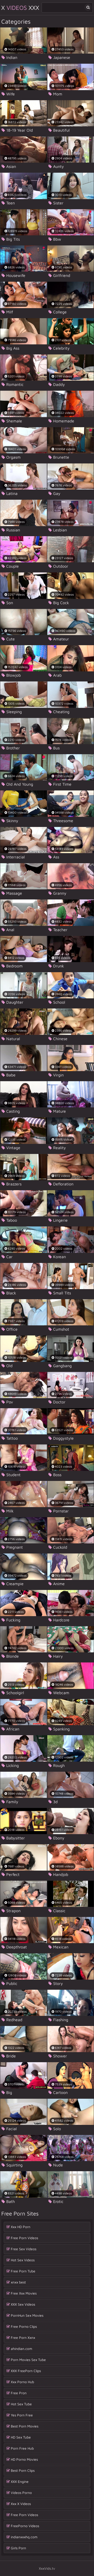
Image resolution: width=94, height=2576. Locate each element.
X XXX (20, 7)
